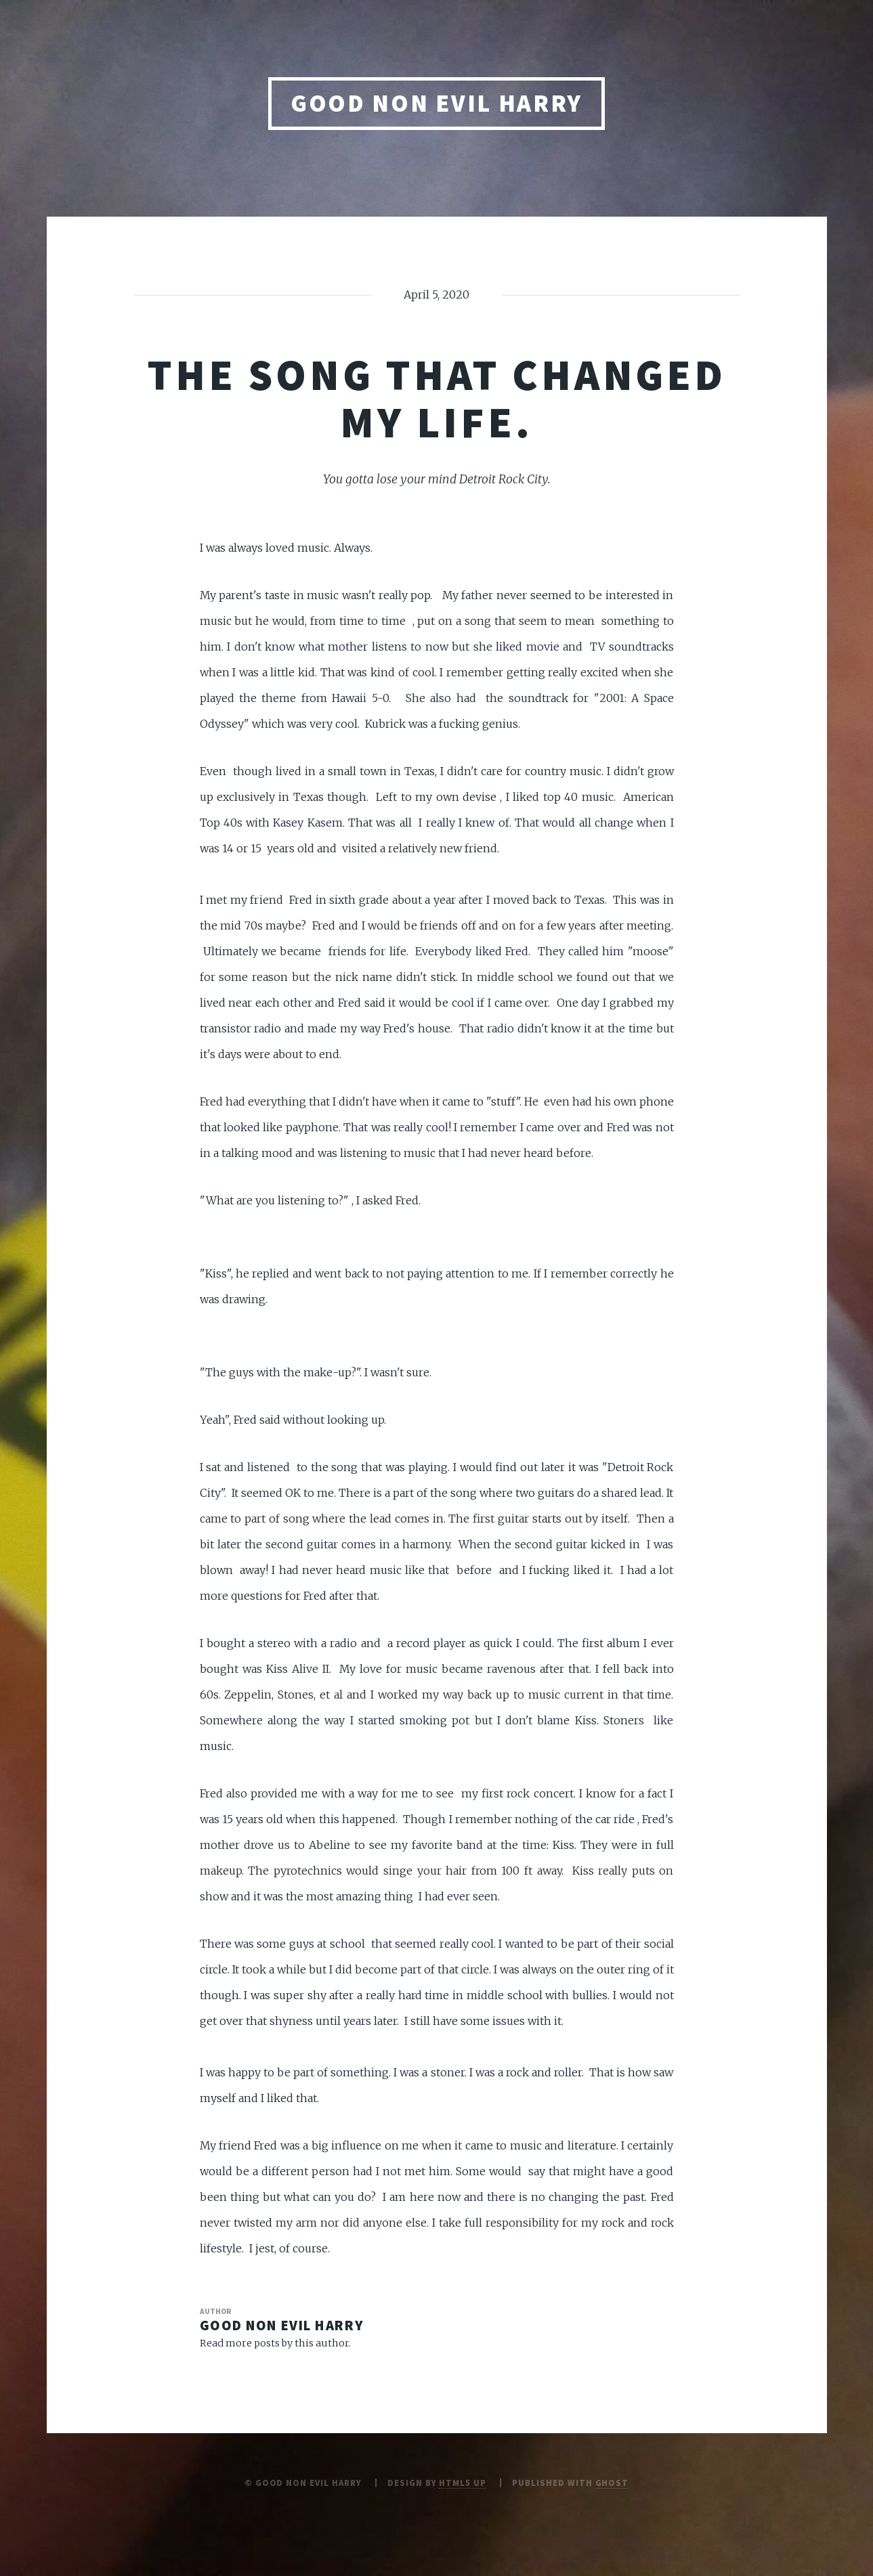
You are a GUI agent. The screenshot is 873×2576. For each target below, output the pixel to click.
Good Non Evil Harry (436, 103)
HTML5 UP (462, 2482)
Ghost (612, 2482)
